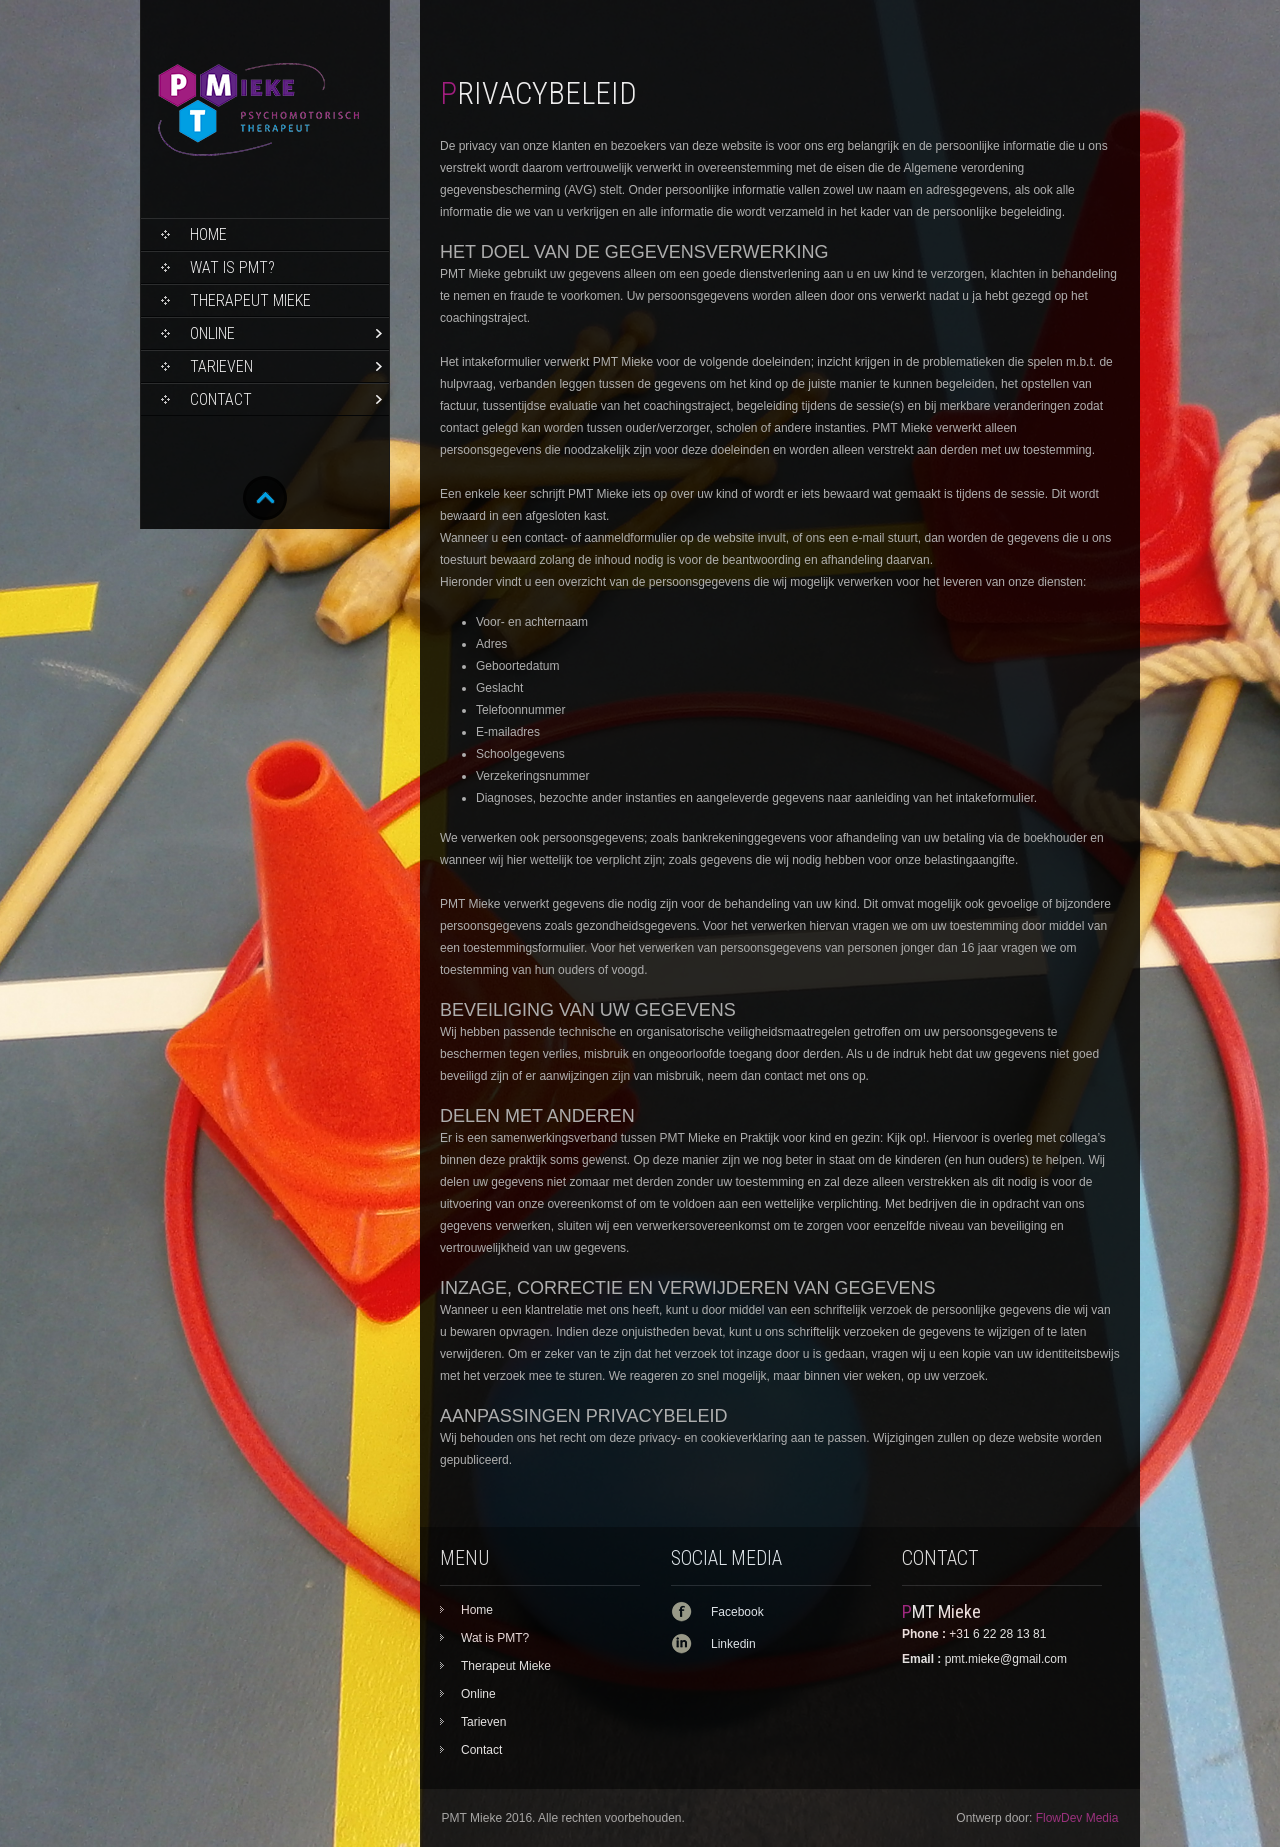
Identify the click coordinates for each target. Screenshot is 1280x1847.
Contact (221, 399)
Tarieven (221, 366)
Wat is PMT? (232, 267)
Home (208, 234)
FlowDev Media (1077, 1818)
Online (212, 333)
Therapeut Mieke (250, 300)
